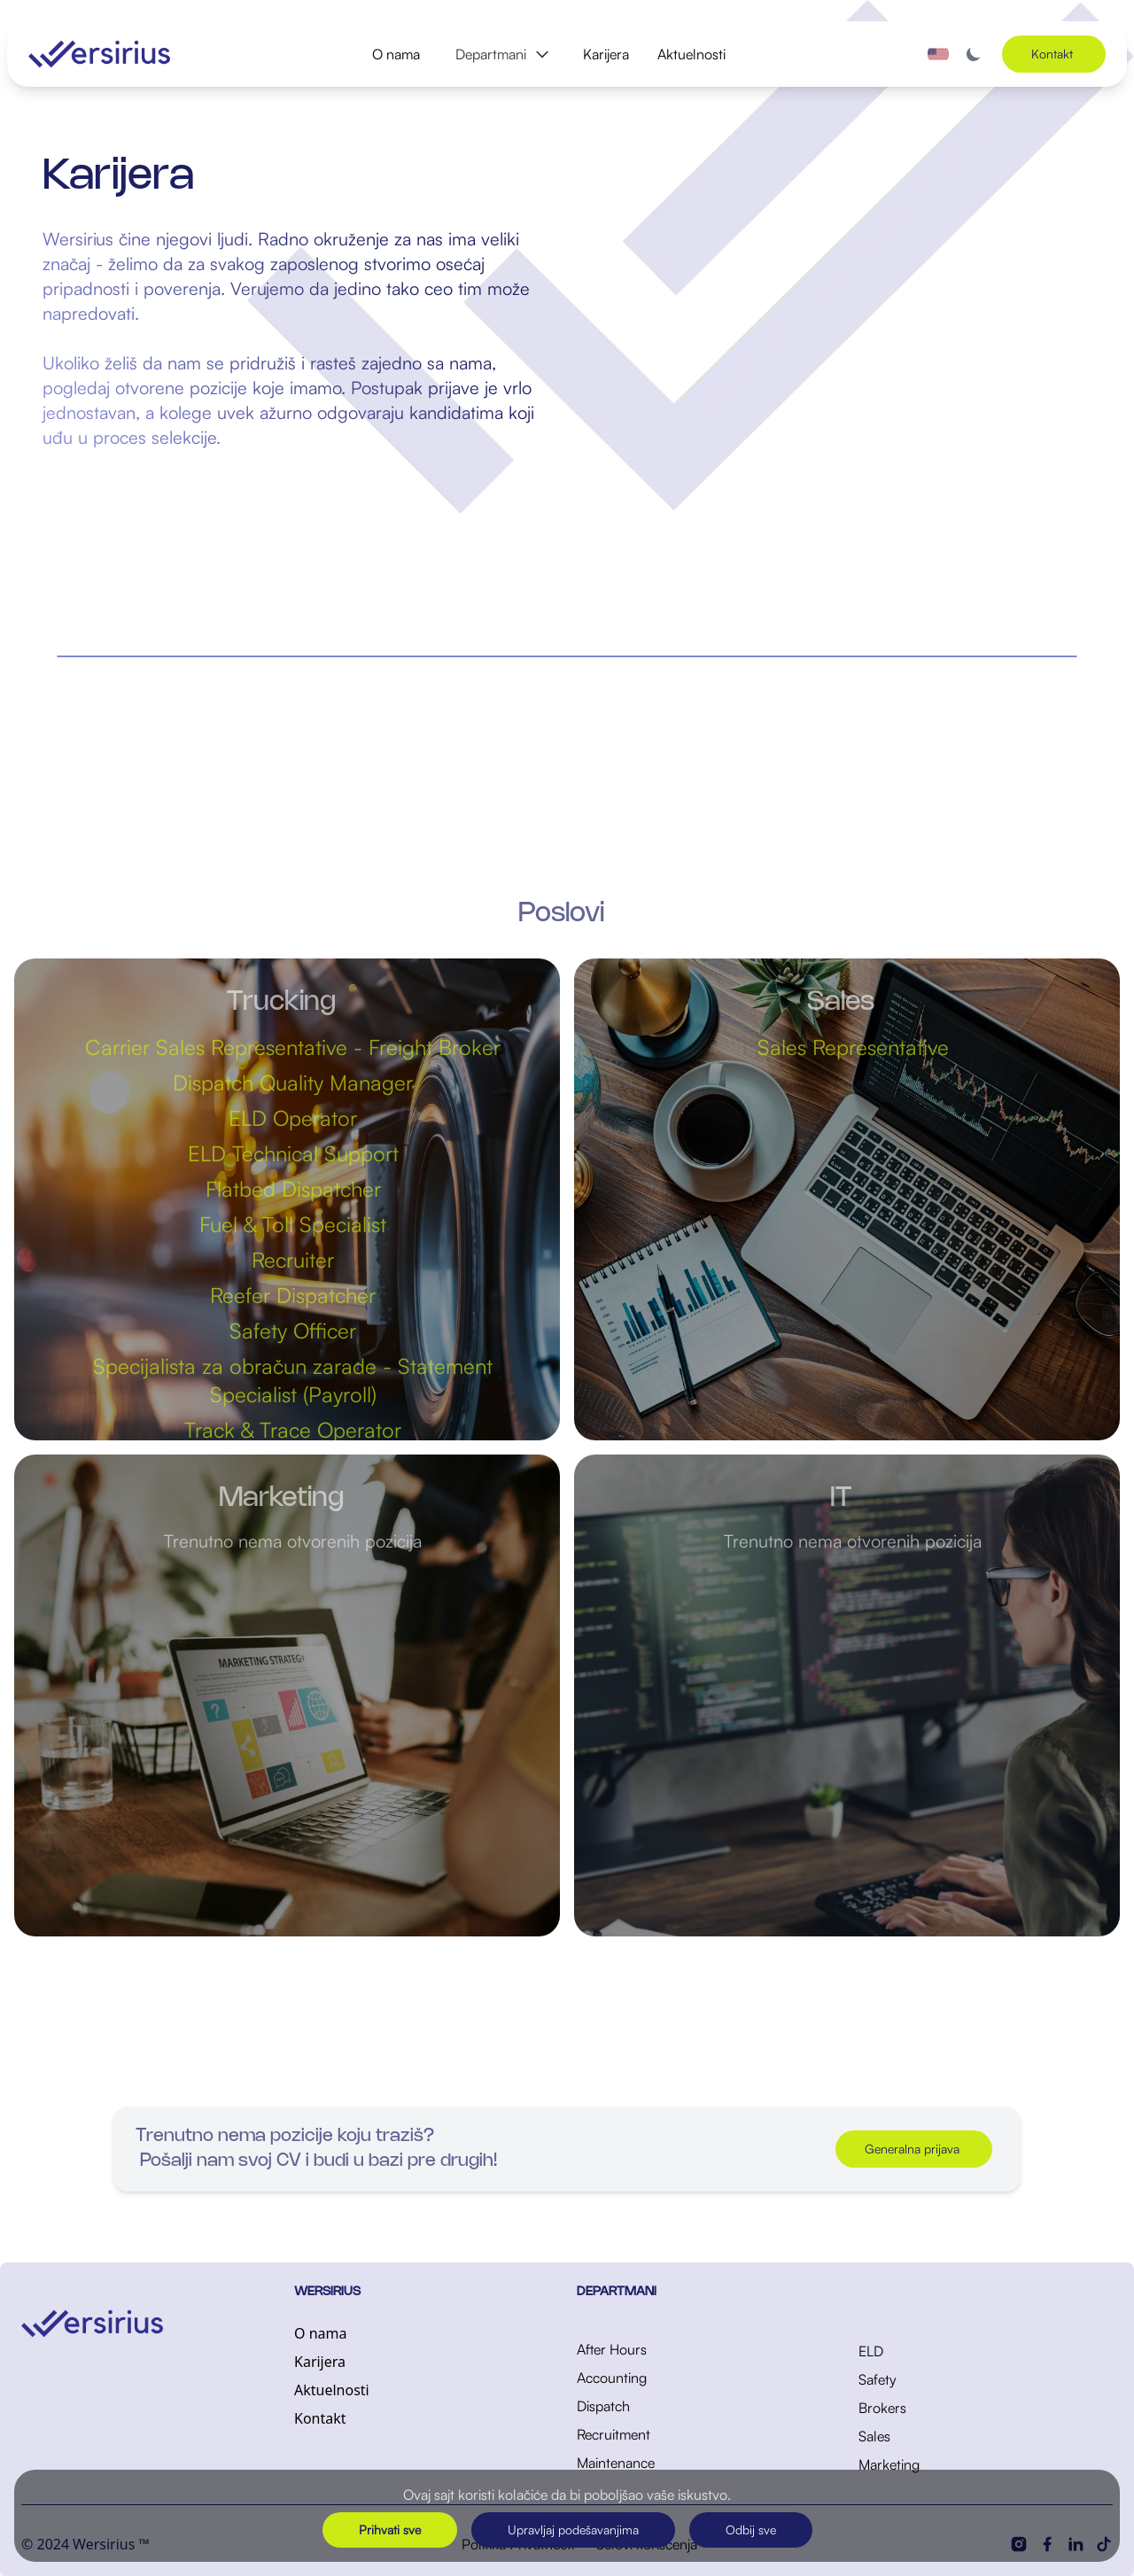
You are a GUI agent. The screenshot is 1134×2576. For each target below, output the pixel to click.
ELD (870, 2351)
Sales (874, 2436)
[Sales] (985, 2436)
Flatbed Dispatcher (301, 1188)
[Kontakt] (421, 2418)
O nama (396, 54)
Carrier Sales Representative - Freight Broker (301, 1047)
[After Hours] (704, 2349)
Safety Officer (301, 1330)
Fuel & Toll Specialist (301, 1224)
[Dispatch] (704, 2406)
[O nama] (421, 2333)
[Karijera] (421, 2361)
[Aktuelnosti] (421, 2390)
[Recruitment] (704, 2434)
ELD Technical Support (301, 1153)
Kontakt (320, 2418)
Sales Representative (861, 1047)
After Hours (612, 2349)
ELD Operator (301, 1118)
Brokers (882, 2408)
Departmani (503, 54)
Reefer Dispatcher (301, 1295)
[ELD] (985, 2351)
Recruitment (613, 2434)
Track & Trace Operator (301, 1429)
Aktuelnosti (691, 54)
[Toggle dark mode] (973, 54)
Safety (877, 2379)
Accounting (612, 2377)
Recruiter (301, 1259)
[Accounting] (704, 2377)
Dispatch (603, 2406)
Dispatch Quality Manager (302, 1082)
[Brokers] (985, 2407)
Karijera (606, 54)
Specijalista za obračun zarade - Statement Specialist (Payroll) (301, 1380)
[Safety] (985, 2379)
